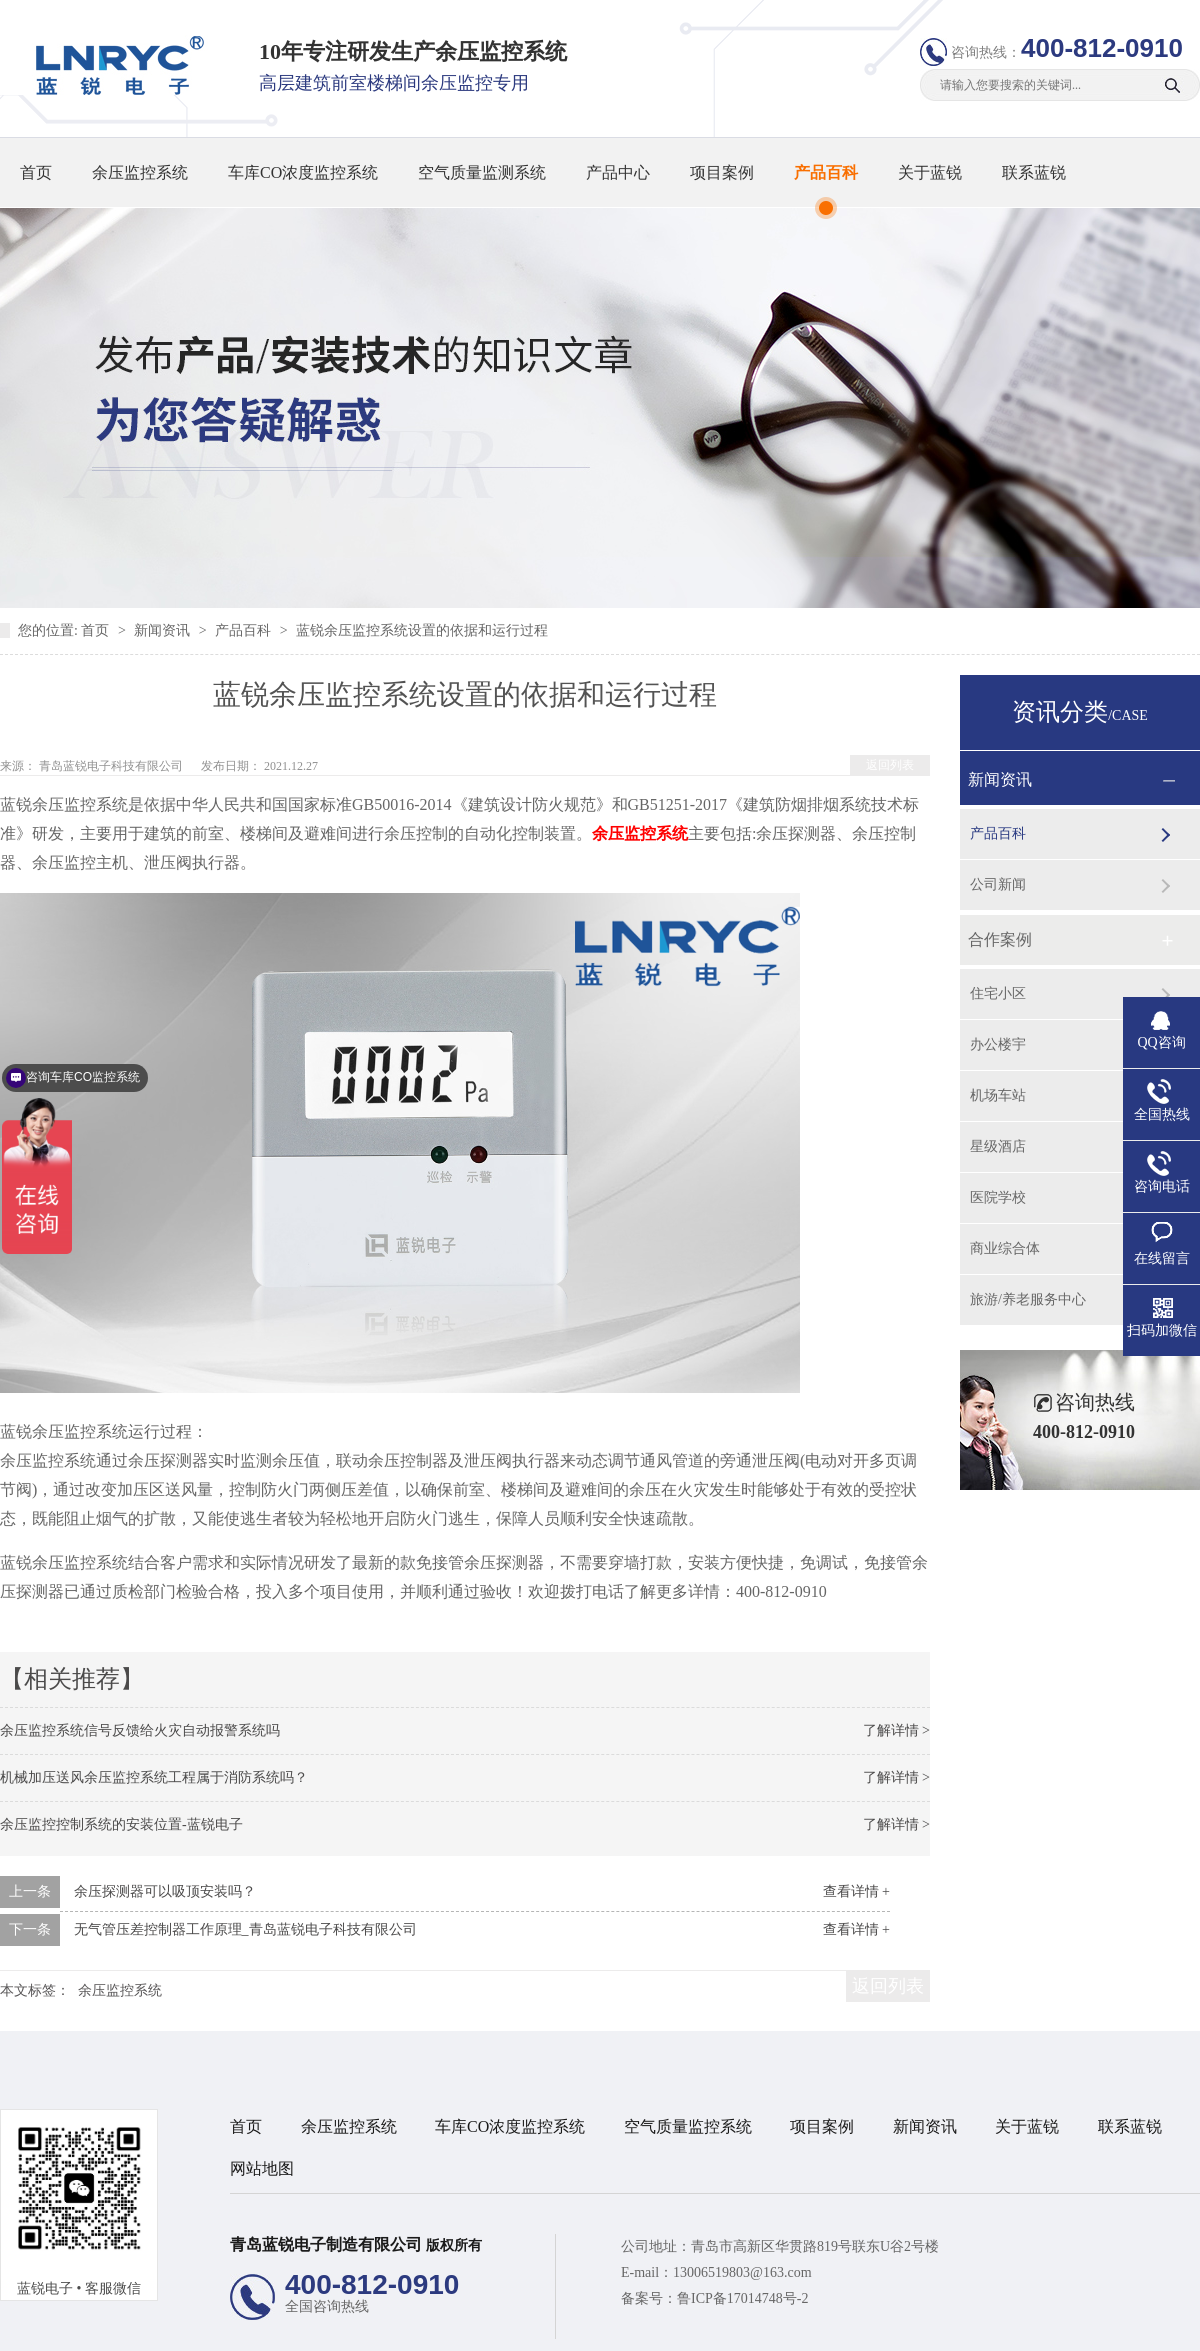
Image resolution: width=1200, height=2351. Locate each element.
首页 (36, 172)
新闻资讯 (164, 630)
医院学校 (998, 1197)
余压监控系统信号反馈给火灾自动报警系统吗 (140, 1730)
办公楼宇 (998, 1044)
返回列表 (890, 765)
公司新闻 (998, 884)
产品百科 (826, 172)
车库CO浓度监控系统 (303, 172)
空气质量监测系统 (482, 172)
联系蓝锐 (1034, 172)
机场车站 (998, 1095)
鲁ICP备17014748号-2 (742, 2298)
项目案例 (722, 172)
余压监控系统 (140, 172)
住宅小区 (998, 993)
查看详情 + (856, 1891)
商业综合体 (1005, 1248)
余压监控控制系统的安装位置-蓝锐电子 (121, 1824)
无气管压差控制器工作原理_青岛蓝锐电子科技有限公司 (245, 1929)
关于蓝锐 (930, 172)
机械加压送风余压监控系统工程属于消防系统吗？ (154, 1777)
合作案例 (1000, 939)
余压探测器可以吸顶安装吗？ (165, 1891)
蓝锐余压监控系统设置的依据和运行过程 (422, 630)
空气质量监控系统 (688, 2126)
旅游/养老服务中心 (1028, 1299)
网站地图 (262, 2168)
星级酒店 (998, 1146)
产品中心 (618, 172)
